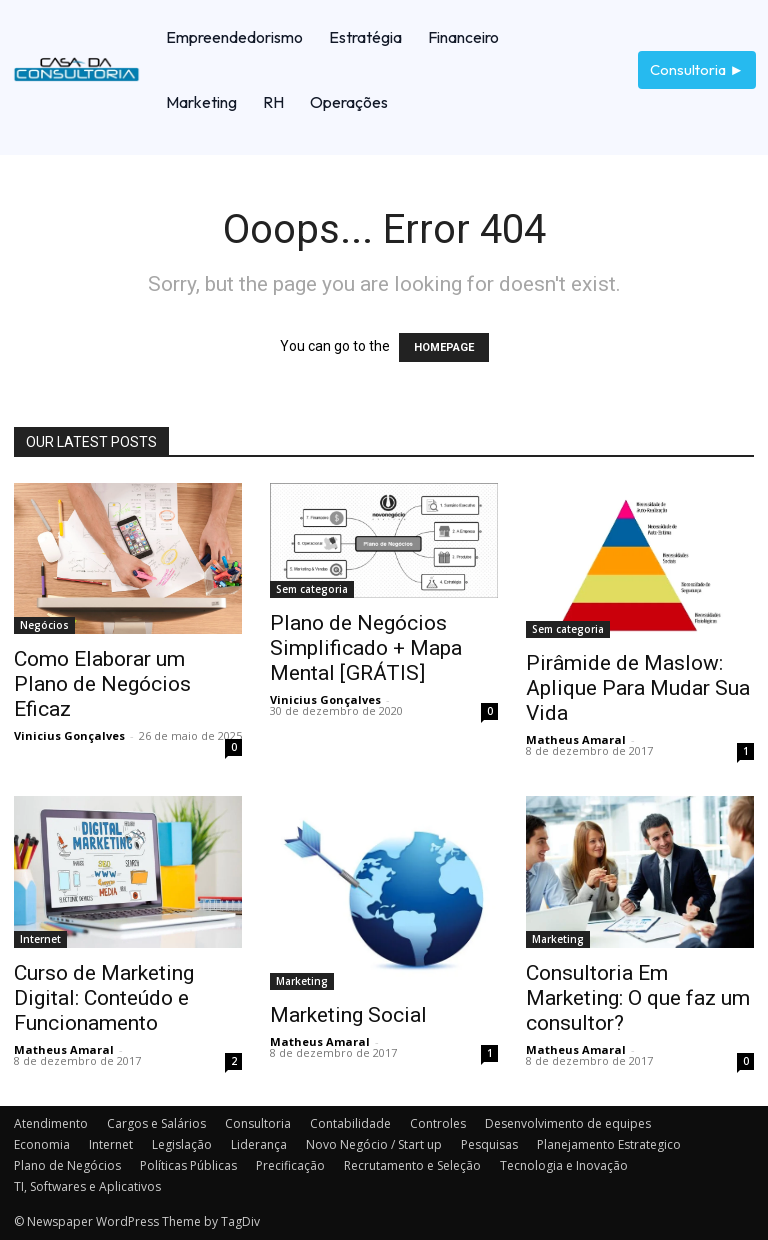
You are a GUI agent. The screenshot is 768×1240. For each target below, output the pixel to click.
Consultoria (258, 1123)
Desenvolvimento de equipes (568, 1123)
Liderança (259, 1144)
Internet (40, 939)
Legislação (182, 1144)
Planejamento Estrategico (609, 1144)
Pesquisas (489, 1144)
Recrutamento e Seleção (412, 1165)
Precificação (290, 1165)
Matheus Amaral (576, 739)
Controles (438, 1123)
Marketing (302, 981)
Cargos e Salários (156, 1123)
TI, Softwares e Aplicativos (87, 1186)
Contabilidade (350, 1123)
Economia (42, 1144)
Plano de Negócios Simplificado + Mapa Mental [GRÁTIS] (366, 648)
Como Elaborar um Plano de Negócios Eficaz (102, 684)
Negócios (44, 625)
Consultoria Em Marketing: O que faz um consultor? (638, 998)
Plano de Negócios (67, 1165)
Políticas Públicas (188, 1165)
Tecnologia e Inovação (564, 1165)
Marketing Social (348, 1015)
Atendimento (51, 1123)
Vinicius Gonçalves (69, 735)
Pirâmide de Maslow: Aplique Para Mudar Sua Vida (638, 688)
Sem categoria (312, 589)
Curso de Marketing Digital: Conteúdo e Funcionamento (104, 998)
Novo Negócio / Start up (374, 1144)
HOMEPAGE (444, 347)
